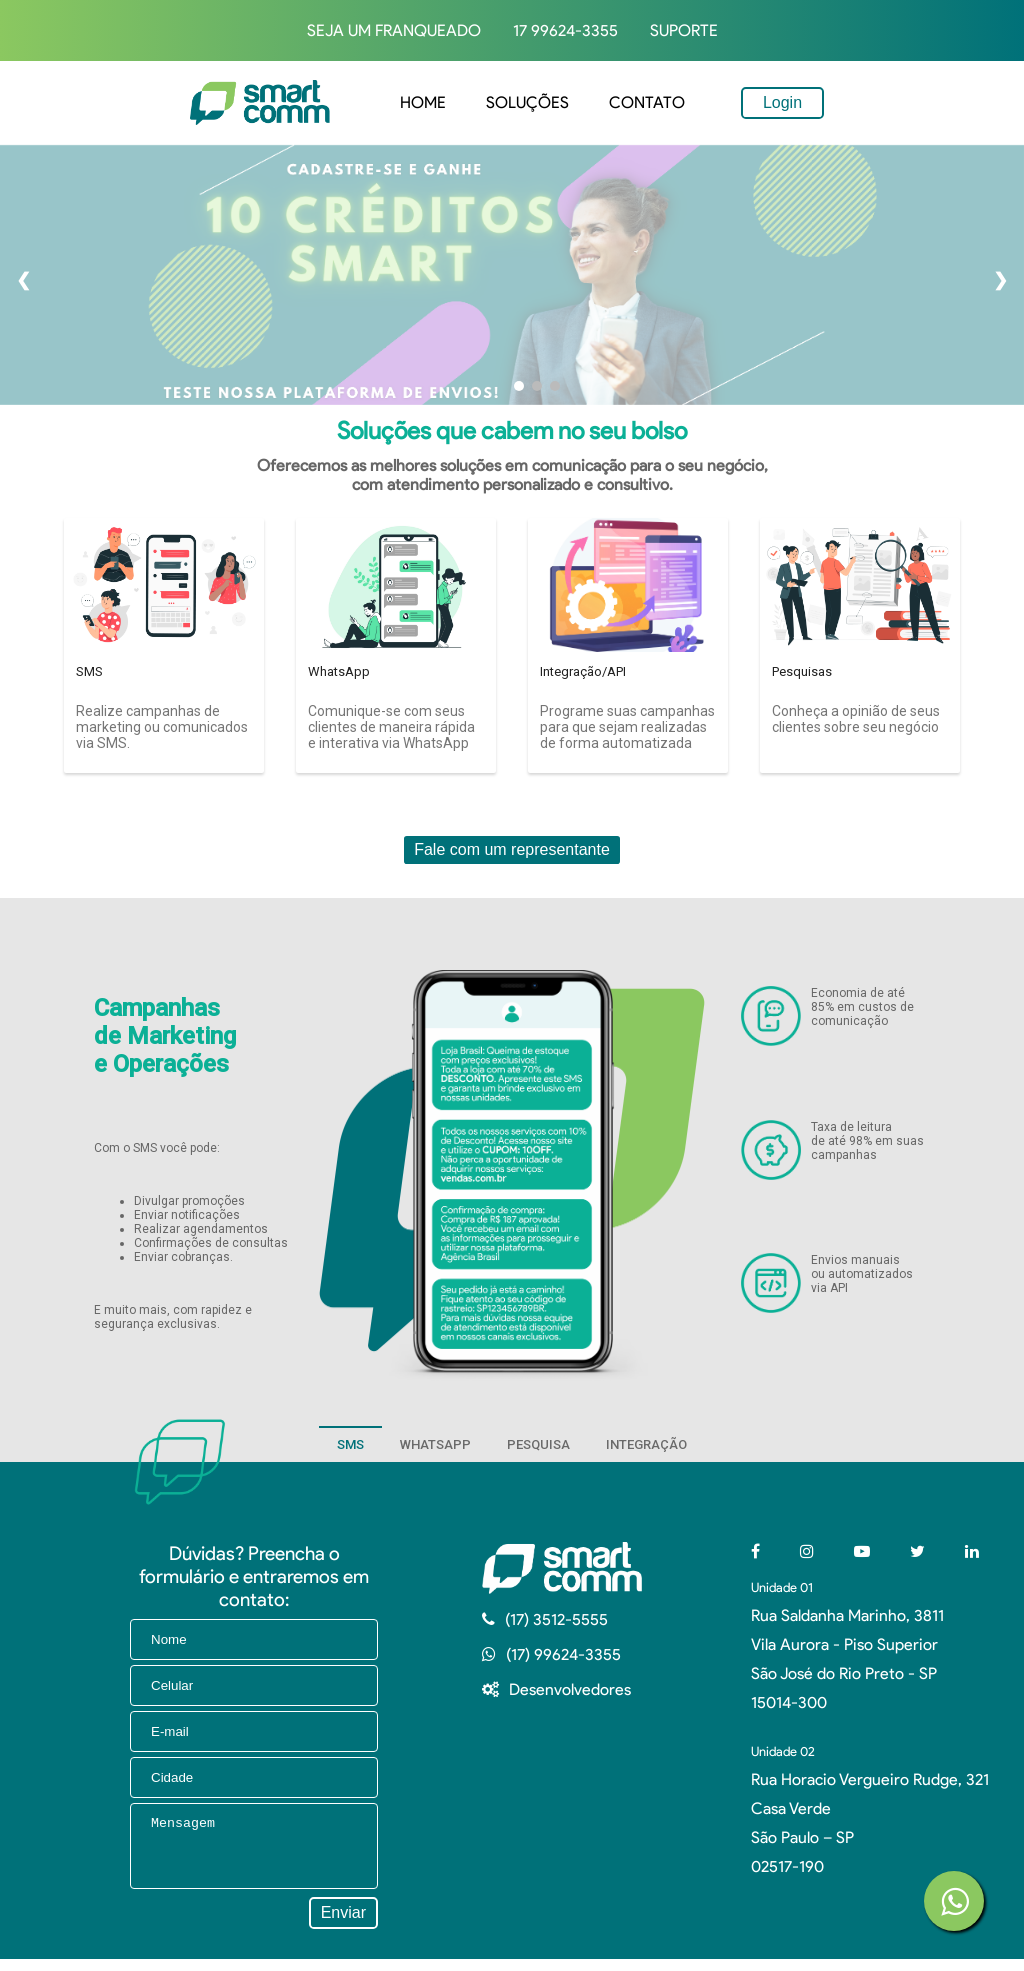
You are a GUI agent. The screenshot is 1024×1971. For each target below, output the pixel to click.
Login (782, 102)
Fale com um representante (512, 849)
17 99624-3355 (565, 30)
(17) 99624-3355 (563, 1654)
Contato (647, 102)
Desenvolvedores (570, 1689)
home (423, 102)
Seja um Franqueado (394, 30)
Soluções (527, 102)
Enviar (343, 1924)
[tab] (350, 1444)
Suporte (684, 30)
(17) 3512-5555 (556, 1619)
